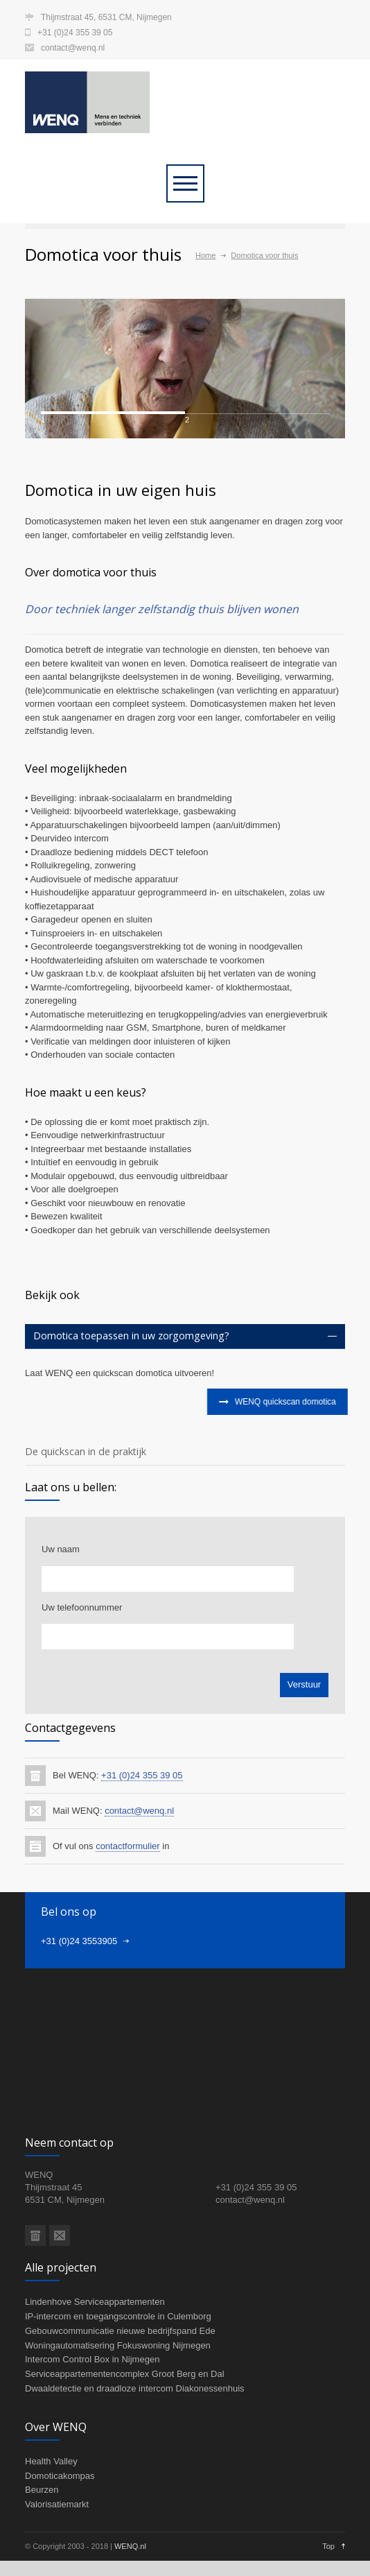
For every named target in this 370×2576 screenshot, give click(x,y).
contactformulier (127, 1920)
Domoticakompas (59, 2549)
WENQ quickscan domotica (274, 1476)
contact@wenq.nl (73, 48)
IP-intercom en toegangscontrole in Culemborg (118, 2390)
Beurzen (41, 2564)
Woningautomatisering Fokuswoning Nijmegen (118, 2419)
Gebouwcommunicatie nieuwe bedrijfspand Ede (120, 2404)
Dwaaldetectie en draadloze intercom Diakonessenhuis (135, 2462)
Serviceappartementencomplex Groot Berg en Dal (124, 2448)
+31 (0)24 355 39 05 (141, 1849)
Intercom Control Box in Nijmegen (92, 2433)
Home (205, 255)
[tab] (185, 1410)
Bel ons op (68, 1985)
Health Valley (51, 2535)
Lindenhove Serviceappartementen (95, 2376)
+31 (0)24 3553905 (79, 2015)
